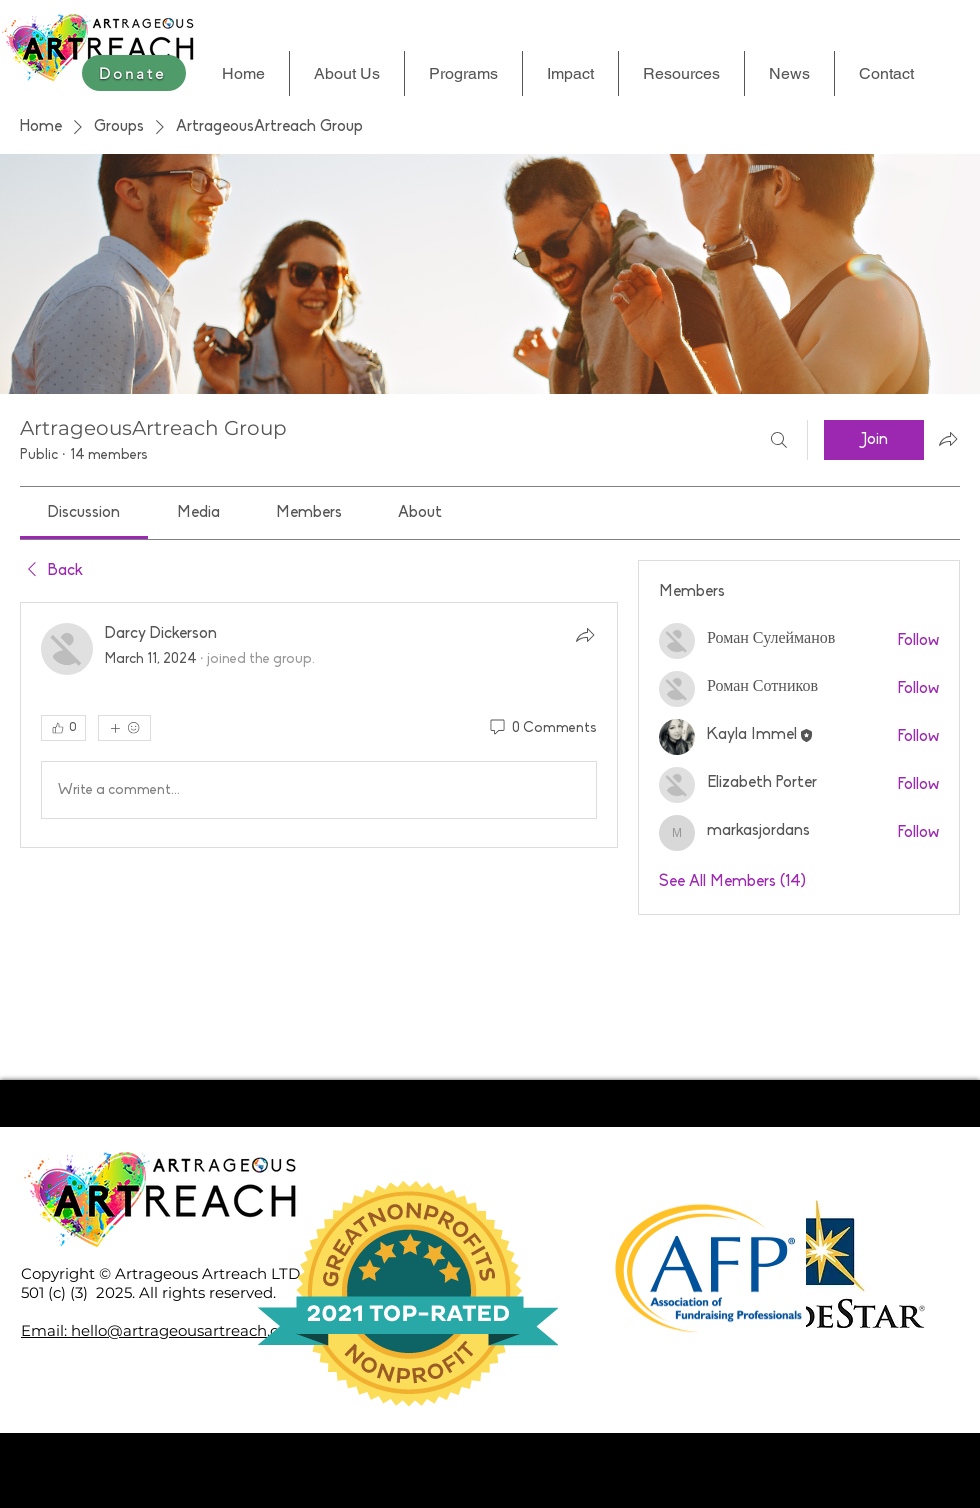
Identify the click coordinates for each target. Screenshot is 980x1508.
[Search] (779, 440)
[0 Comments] (542, 729)
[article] (319, 725)
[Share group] (948, 439)
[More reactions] (124, 728)
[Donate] (134, 73)
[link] (84, 513)
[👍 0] (63, 728)
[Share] (585, 635)
